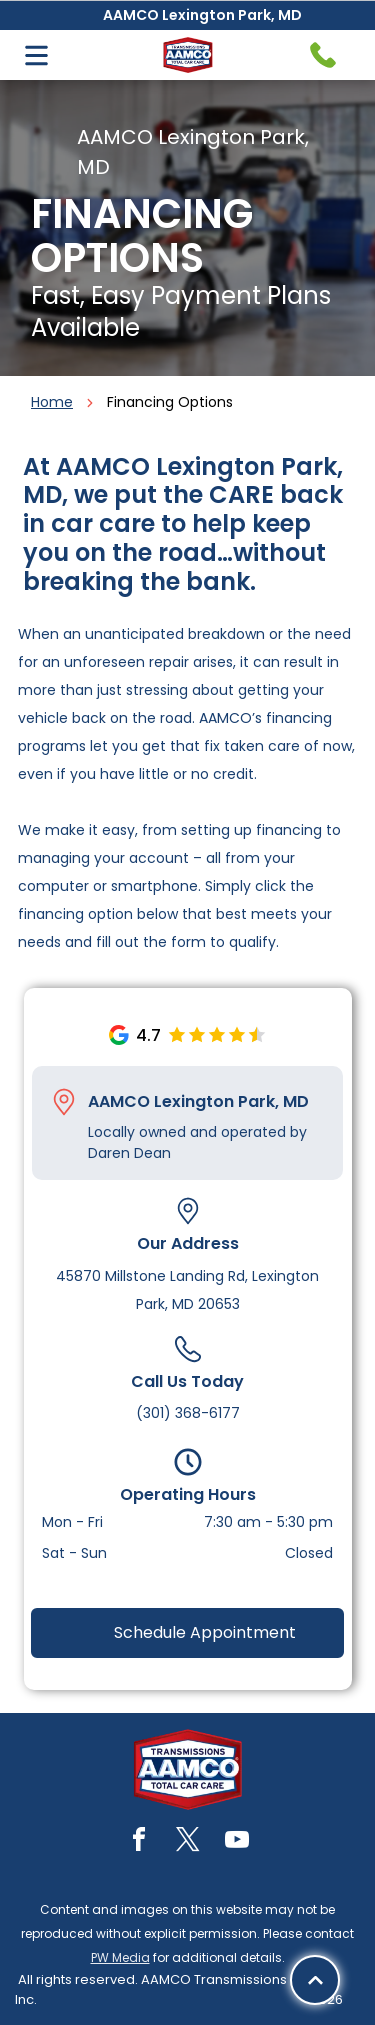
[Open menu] (36, 55)
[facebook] (139, 1842)
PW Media (120, 1957)
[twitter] (188, 1842)
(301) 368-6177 (188, 1413)
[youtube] (237, 1842)
